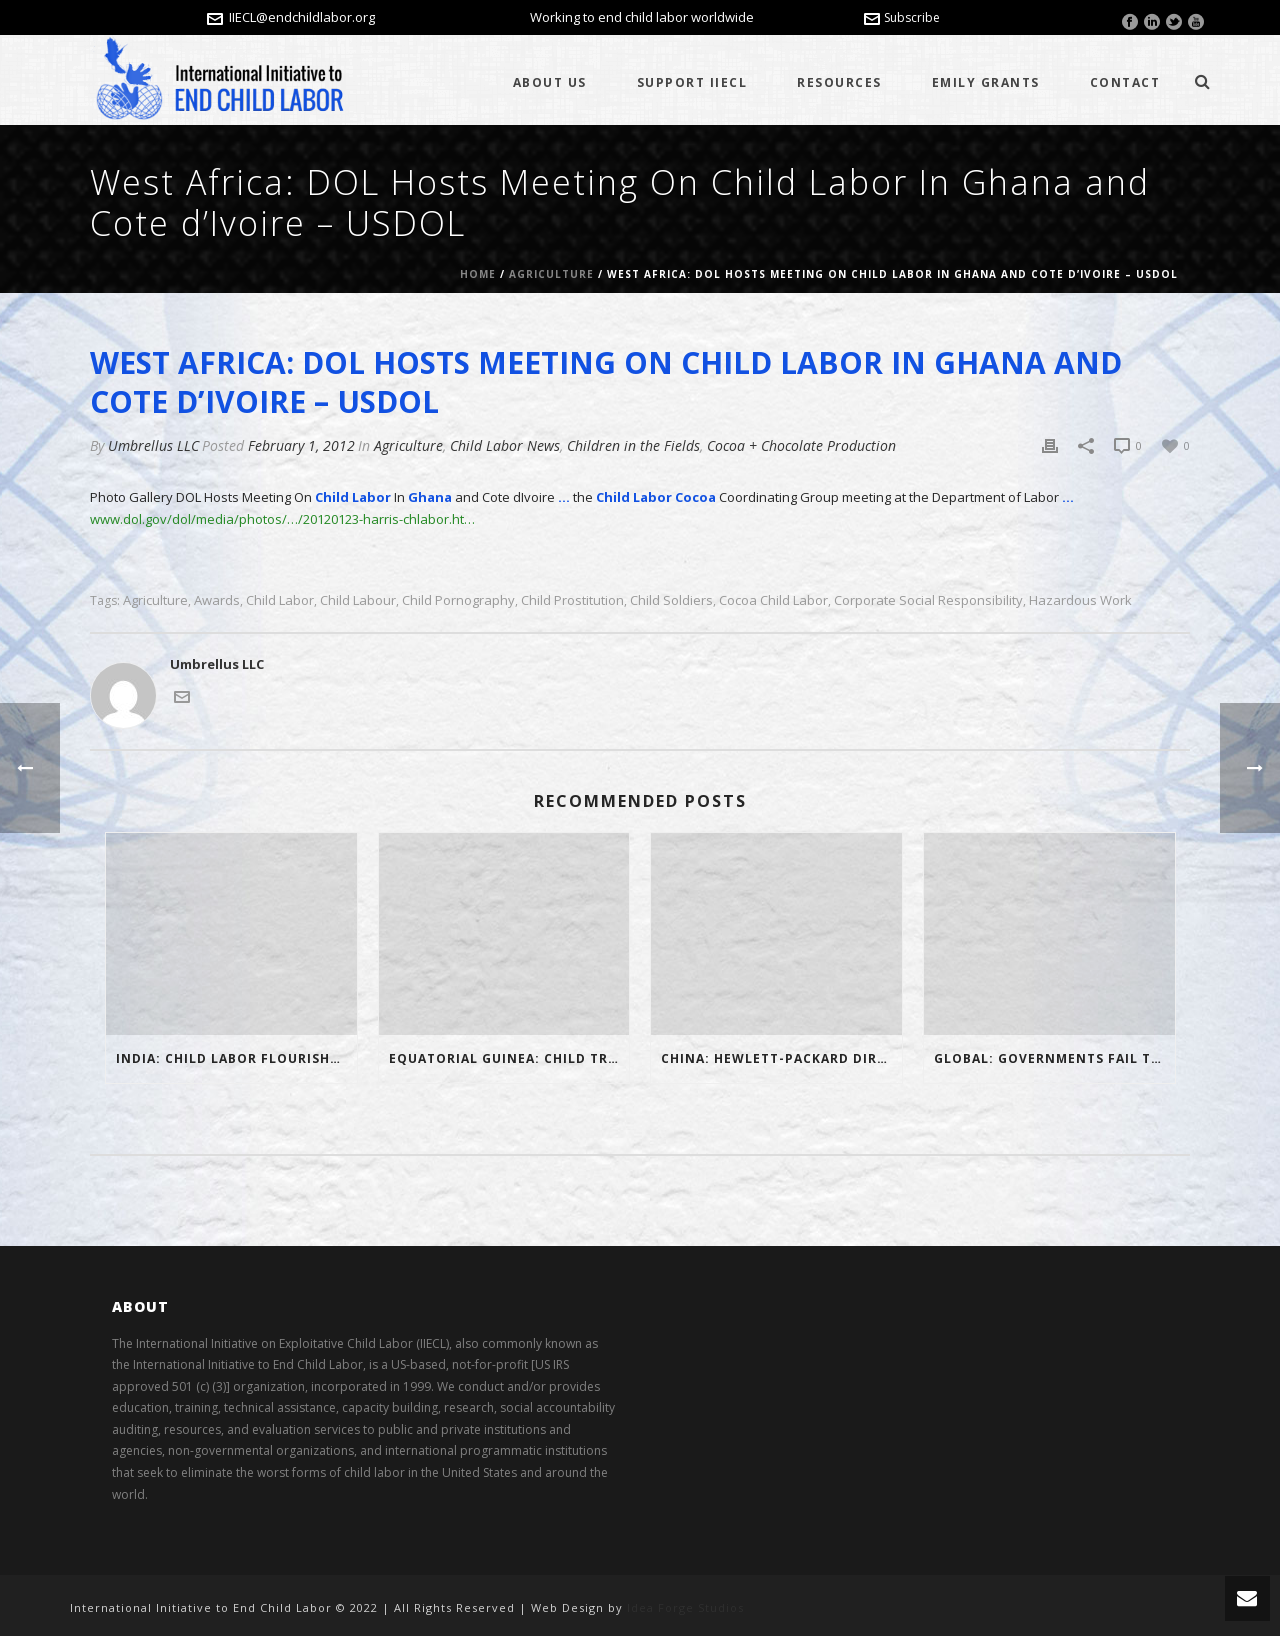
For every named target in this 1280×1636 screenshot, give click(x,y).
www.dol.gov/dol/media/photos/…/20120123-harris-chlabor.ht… (282, 519)
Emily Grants (986, 82)
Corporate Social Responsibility (928, 600)
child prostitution (572, 600)
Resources (839, 82)
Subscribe (902, 17)
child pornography (458, 600)
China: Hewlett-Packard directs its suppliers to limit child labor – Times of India (781, 1058)
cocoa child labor (773, 600)
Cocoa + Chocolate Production (801, 445)
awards (217, 600)
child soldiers (671, 600)
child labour (358, 600)
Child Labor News (505, 445)
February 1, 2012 (301, 445)
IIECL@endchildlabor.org (302, 17)
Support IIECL (692, 82)
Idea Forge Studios (685, 1607)
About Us (550, 82)
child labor (280, 600)
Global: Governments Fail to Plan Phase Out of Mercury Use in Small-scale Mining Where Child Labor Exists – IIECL (1054, 1058)
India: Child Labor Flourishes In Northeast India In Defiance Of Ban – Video (236, 1058)
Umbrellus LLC (153, 445)
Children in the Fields (633, 445)
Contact (1125, 82)
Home (478, 274)
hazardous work (1080, 600)
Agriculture (551, 274)
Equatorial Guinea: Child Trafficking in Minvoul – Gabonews (509, 1058)
